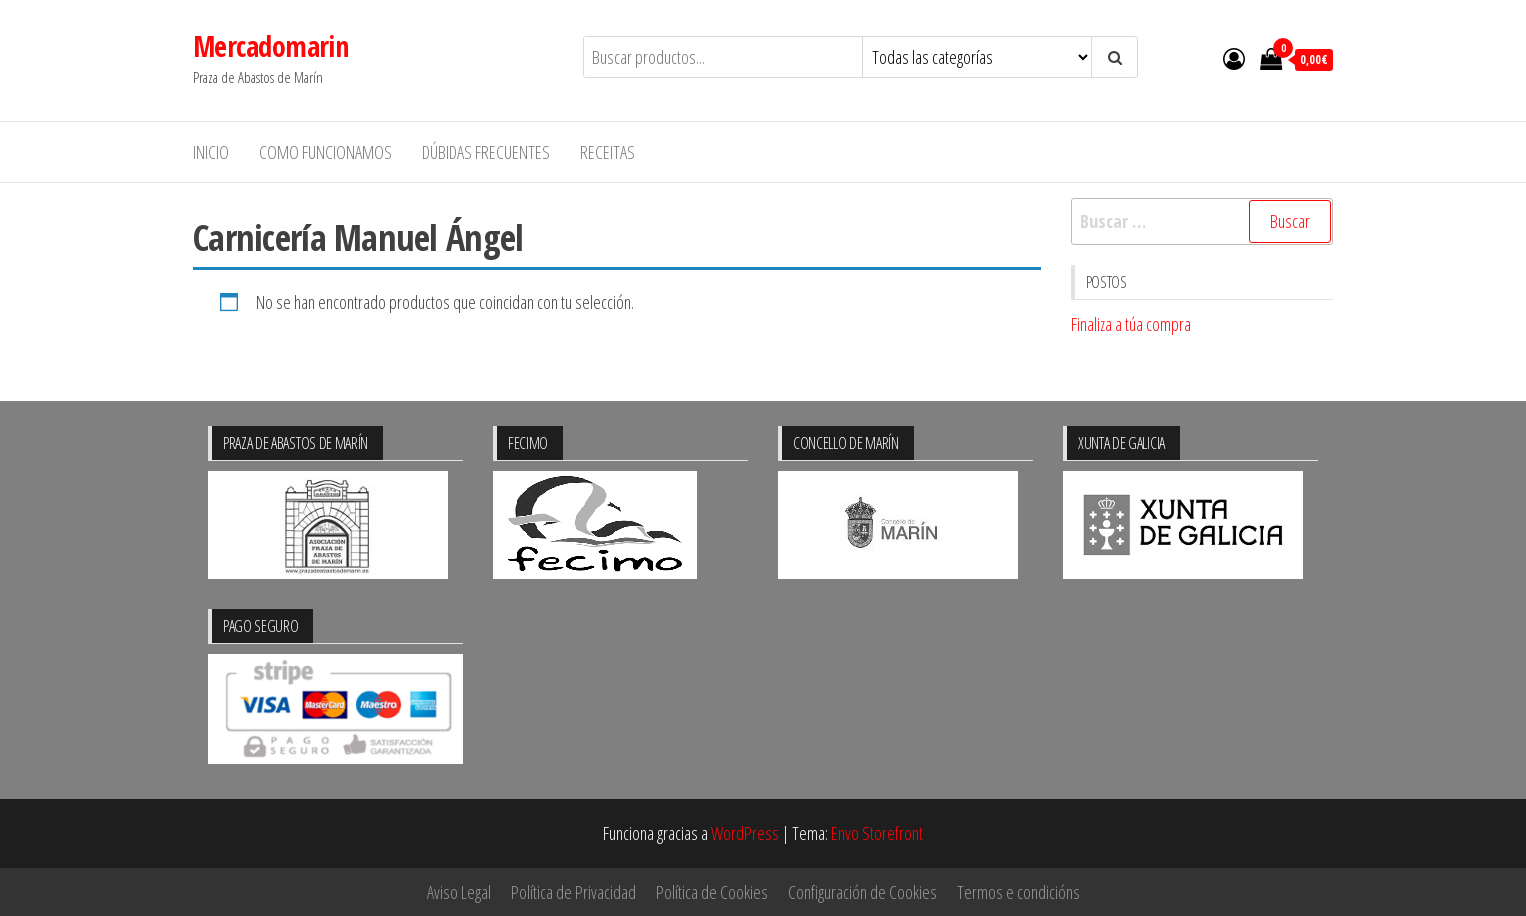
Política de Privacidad (573, 892)
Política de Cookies (712, 892)
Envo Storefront (877, 833)
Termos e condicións (1018, 892)
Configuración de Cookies (862, 892)
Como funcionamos (325, 152)
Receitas (607, 152)
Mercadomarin (270, 46)
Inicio (211, 152)
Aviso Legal (459, 892)
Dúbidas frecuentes (486, 152)
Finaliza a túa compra (1131, 324)
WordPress (745, 833)
